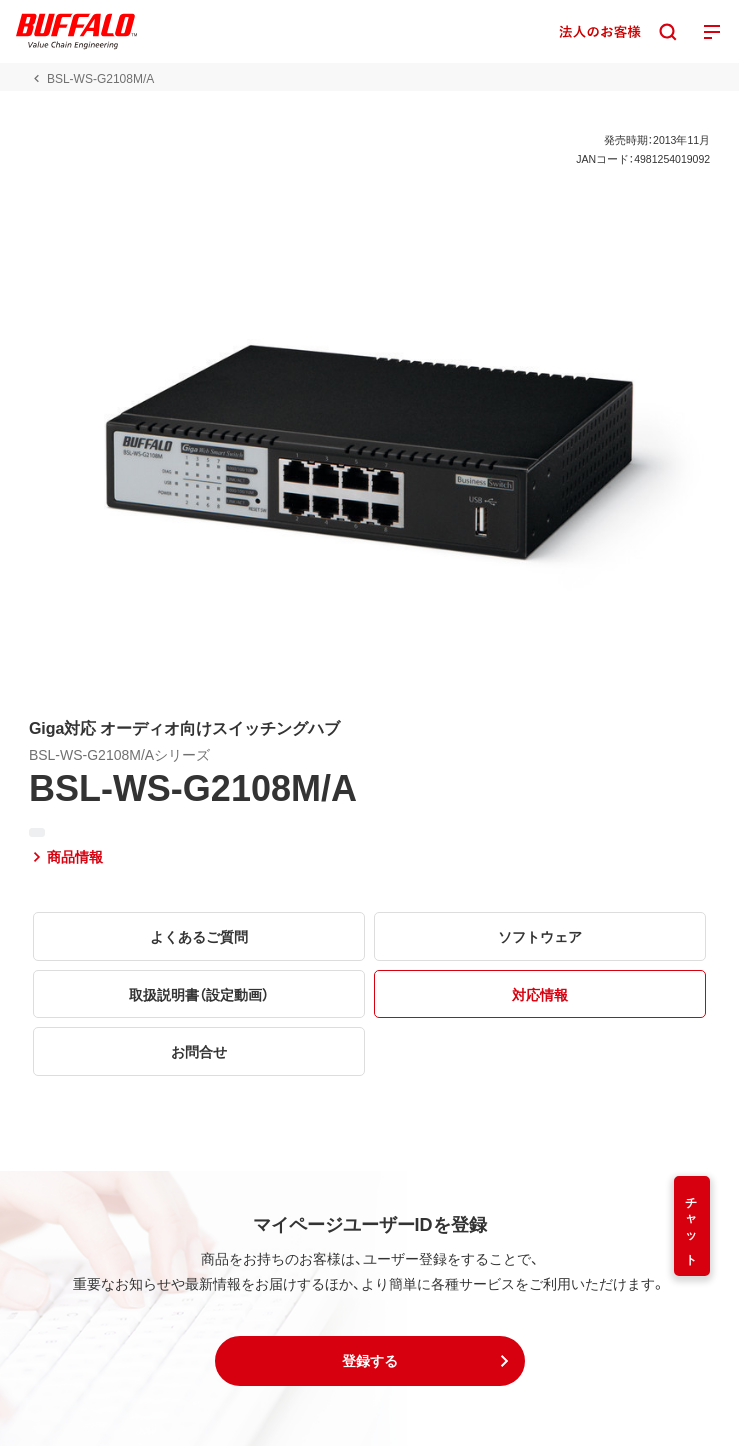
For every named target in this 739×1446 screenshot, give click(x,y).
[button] (370, 1361)
